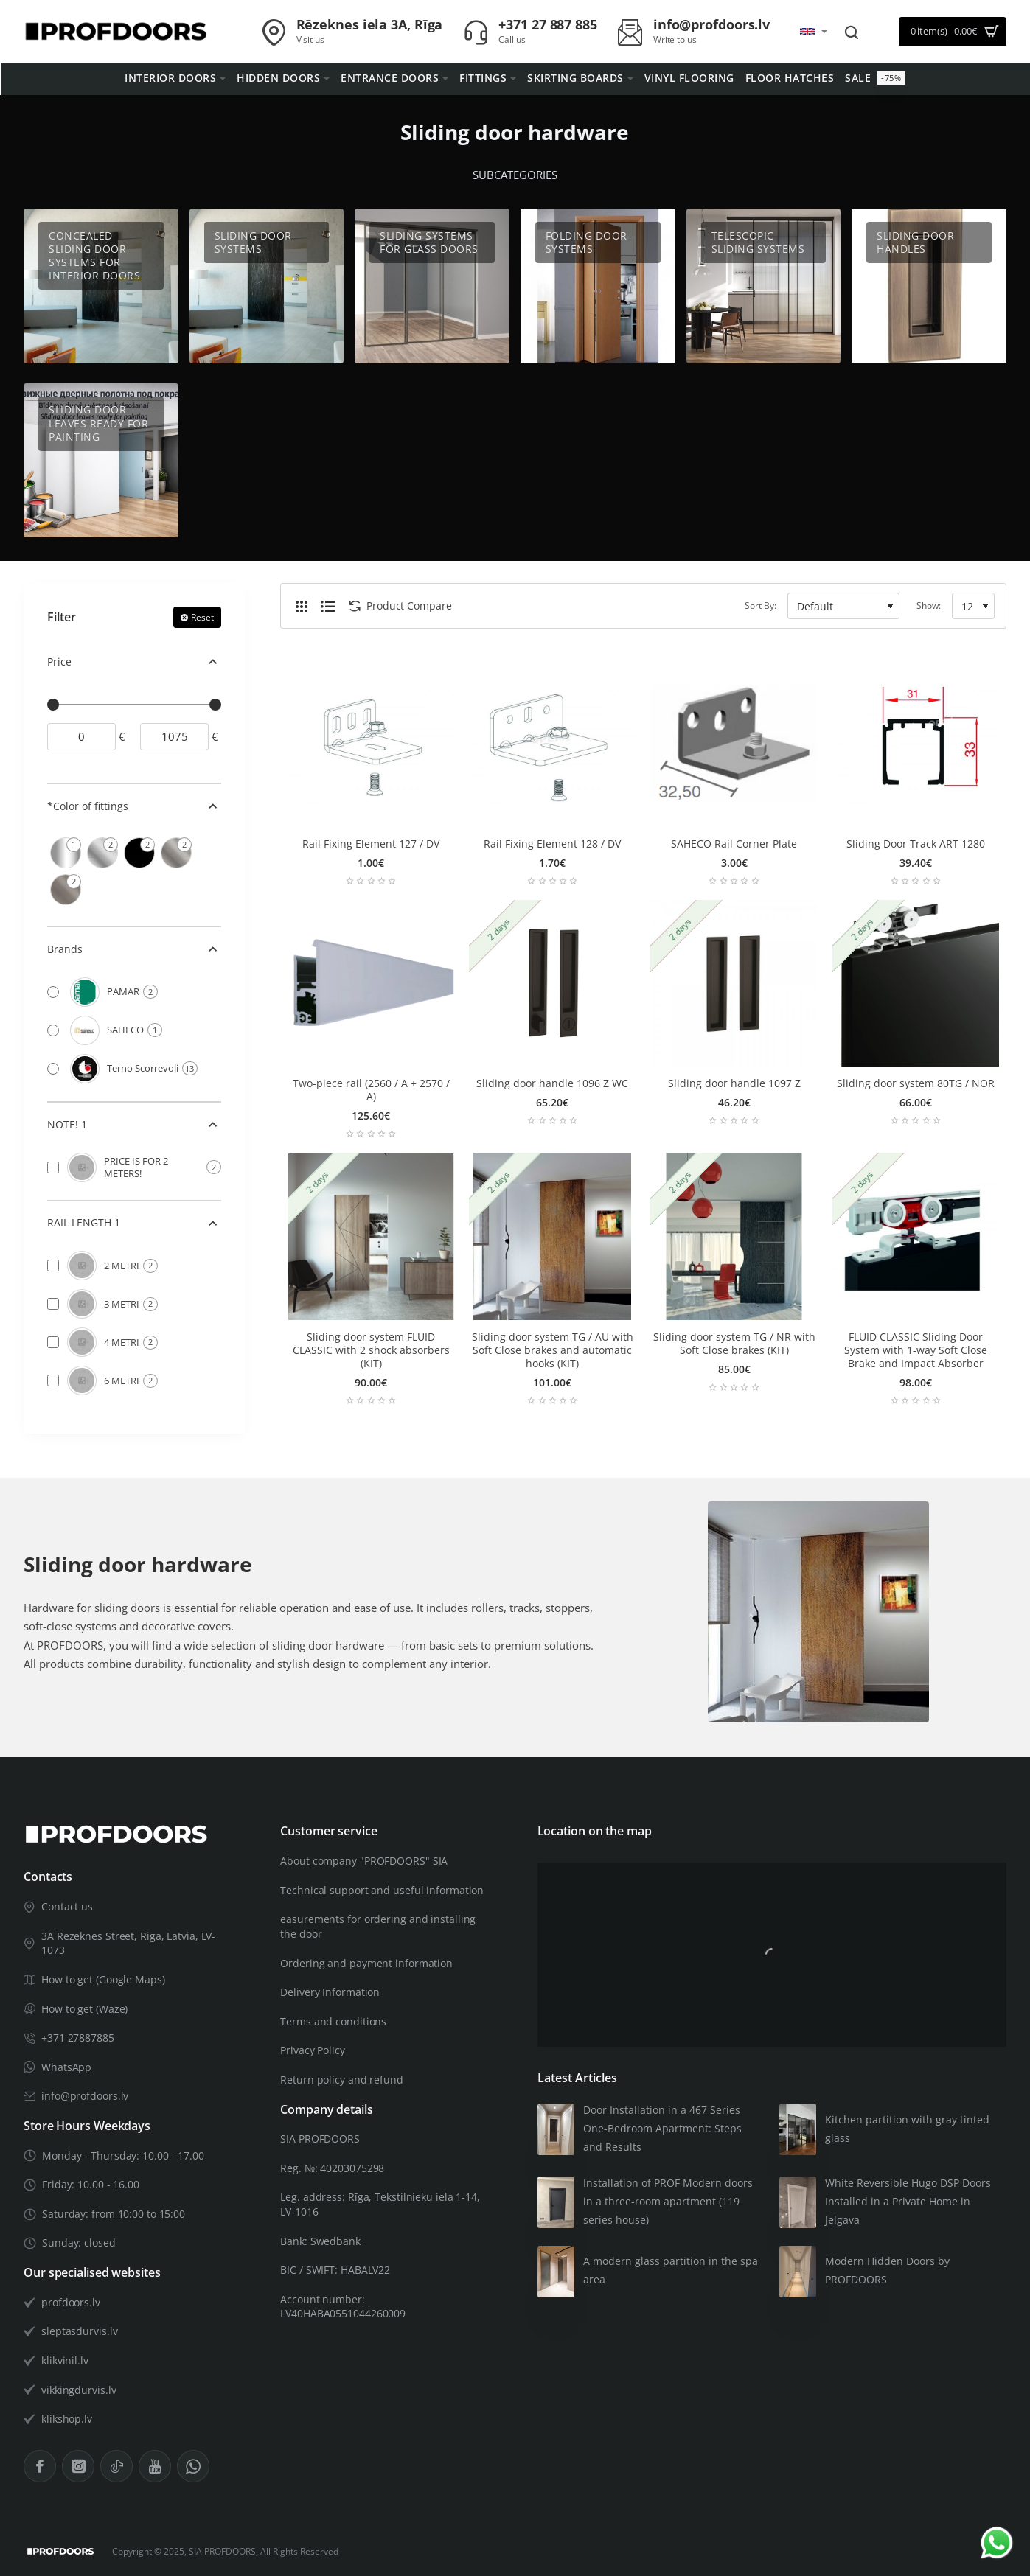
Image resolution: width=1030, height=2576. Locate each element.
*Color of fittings (87, 806)
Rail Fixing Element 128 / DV (552, 844)
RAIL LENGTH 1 (83, 1222)
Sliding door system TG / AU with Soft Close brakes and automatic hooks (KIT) (552, 1350)
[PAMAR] (53, 992)
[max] (174, 736)
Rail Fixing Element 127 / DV (370, 844)
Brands (65, 949)
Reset (202, 617)
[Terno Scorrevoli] (53, 1069)
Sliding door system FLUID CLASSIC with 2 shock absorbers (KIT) (371, 1350)
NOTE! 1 (67, 1124)
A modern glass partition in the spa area (670, 2270)
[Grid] (301, 606)
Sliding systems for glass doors (429, 242)
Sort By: (760, 605)
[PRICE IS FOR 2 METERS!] (53, 1167)
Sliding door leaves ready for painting (98, 422)
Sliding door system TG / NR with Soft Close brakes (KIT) (734, 1343)
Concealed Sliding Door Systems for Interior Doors (94, 255)
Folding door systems (586, 242)
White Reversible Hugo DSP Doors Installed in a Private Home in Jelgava (908, 2201)
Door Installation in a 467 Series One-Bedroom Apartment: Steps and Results (662, 2128)
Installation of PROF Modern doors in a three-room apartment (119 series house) (668, 2201)
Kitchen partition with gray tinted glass (907, 2128)
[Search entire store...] (851, 31)
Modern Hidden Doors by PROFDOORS (887, 2270)
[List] (328, 606)
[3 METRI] (53, 1304)
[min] (81, 736)
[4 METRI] (53, 1342)
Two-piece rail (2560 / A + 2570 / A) (371, 1090)
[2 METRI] (53, 1265)
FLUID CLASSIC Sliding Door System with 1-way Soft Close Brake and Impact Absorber (915, 1350)
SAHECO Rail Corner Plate (734, 844)
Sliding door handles (915, 242)
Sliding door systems (253, 242)
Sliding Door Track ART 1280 (915, 844)
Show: (928, 605)
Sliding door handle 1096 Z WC (552, 1083)
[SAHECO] (53, 1030)
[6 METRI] (53, 1380)
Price (59, 662)
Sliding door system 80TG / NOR (916, 1083)
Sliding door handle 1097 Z (734, 1083)
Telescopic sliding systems (758, 242)
